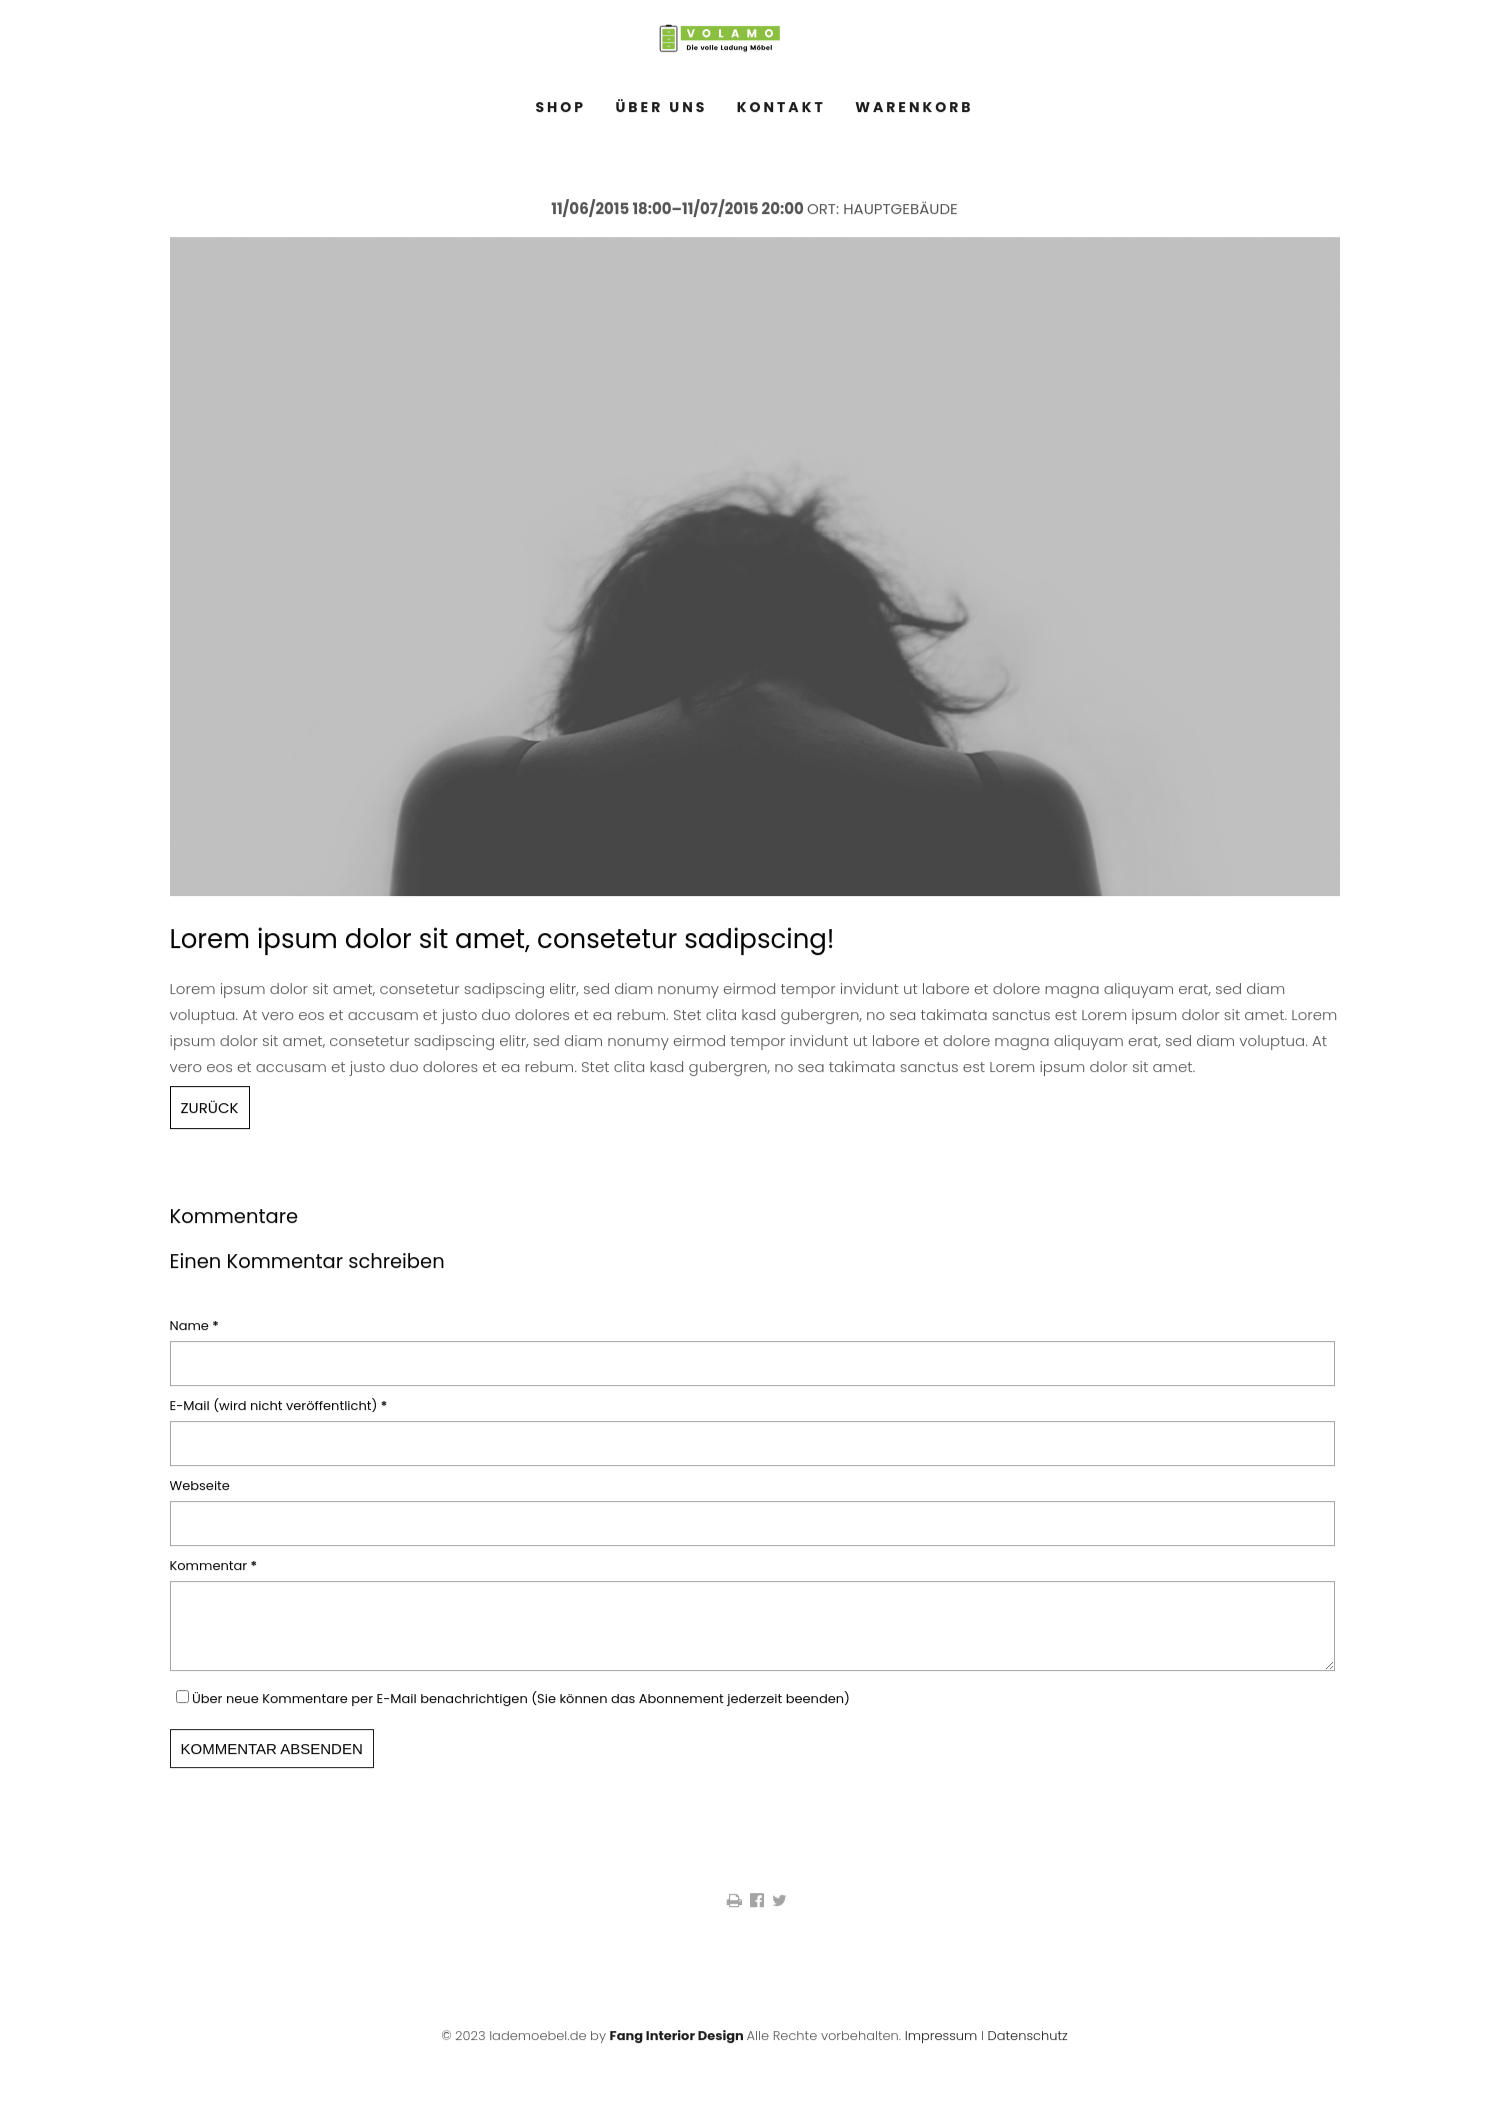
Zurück (210, 1113)
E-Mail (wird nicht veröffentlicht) (279, 1412)
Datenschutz (1027, 2054)
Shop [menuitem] (560, 114)
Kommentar (214, 1572)
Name (201, 1332)
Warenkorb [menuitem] (914, 114)
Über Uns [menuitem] (662, 114)
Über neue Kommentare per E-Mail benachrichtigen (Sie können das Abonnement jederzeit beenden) (521, 1717)
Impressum (941, 2054)
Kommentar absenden (272, 1767)
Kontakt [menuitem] (781, 114)
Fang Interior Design (677, 2054)
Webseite (200, 1492)
